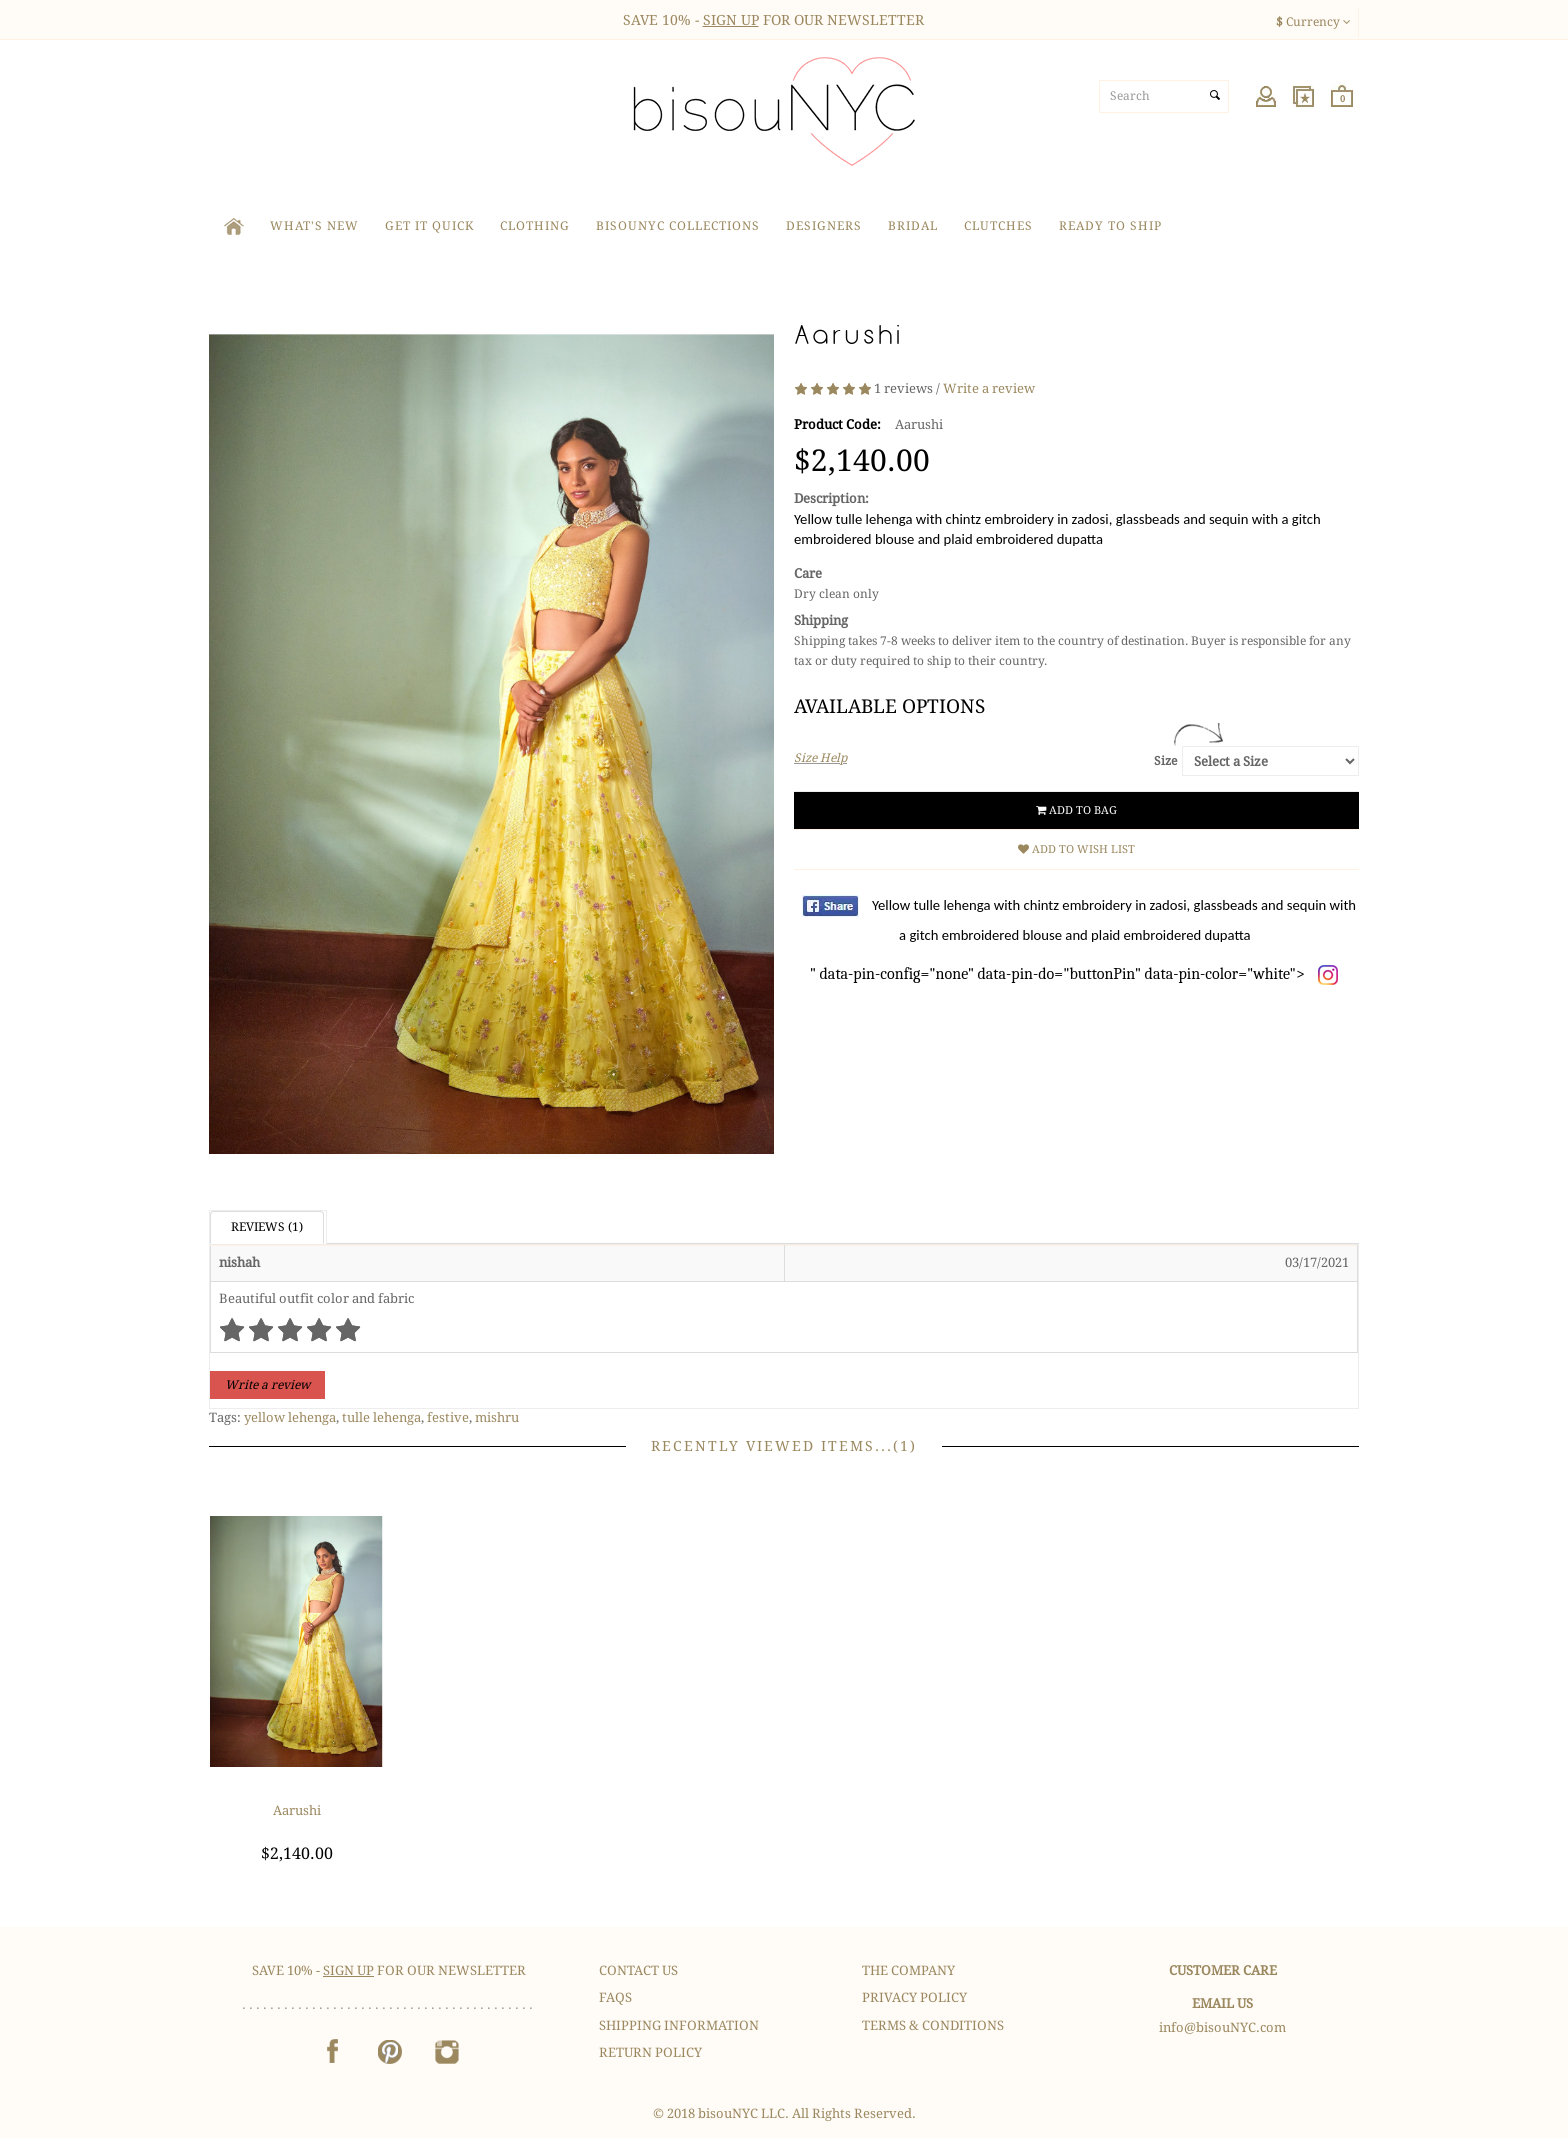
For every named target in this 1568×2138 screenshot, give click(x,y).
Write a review (989, 388)
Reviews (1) (267, 1227)
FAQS (615, 1997)
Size (1165, 761)
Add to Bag (1076, 810)
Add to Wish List (1076, 849)
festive (448, 1417)
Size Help (820, 758)
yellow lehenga (290, 1417)
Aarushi (297, 1810)
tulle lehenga (381, 1417)
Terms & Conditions (933, 2025)
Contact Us (638, 1970)
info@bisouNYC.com (1222, 2027)
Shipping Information (679, 2025)
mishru (497, 1417)
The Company (908, 1970)
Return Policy (650, 2052)
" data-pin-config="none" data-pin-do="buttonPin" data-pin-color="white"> (1083, 939)
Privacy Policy (914, 1997)
